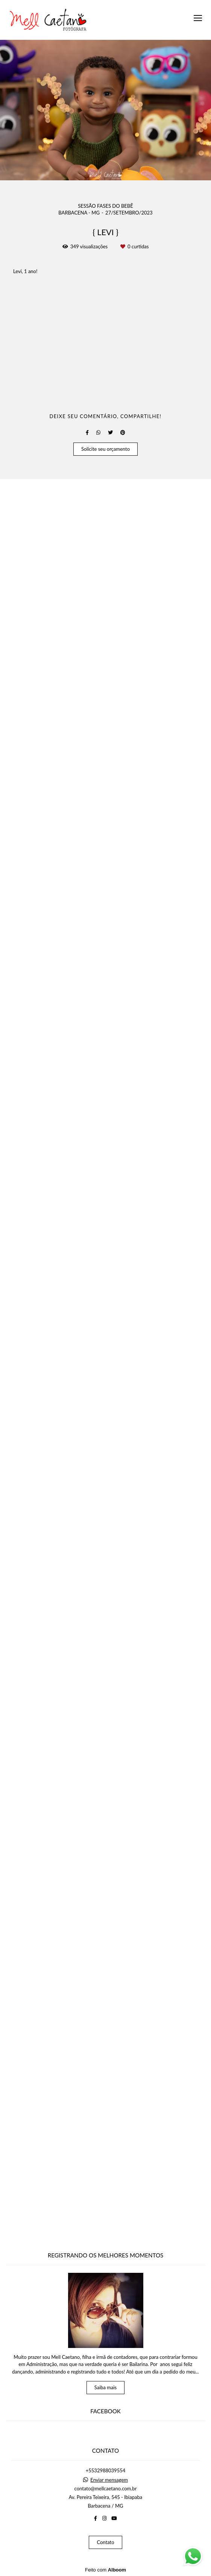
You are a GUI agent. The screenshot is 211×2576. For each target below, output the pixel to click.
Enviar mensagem (109, 2480)
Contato (105, 2542)
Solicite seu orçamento (105, 2232)
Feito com (105, 2570)
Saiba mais (105, 2387)
